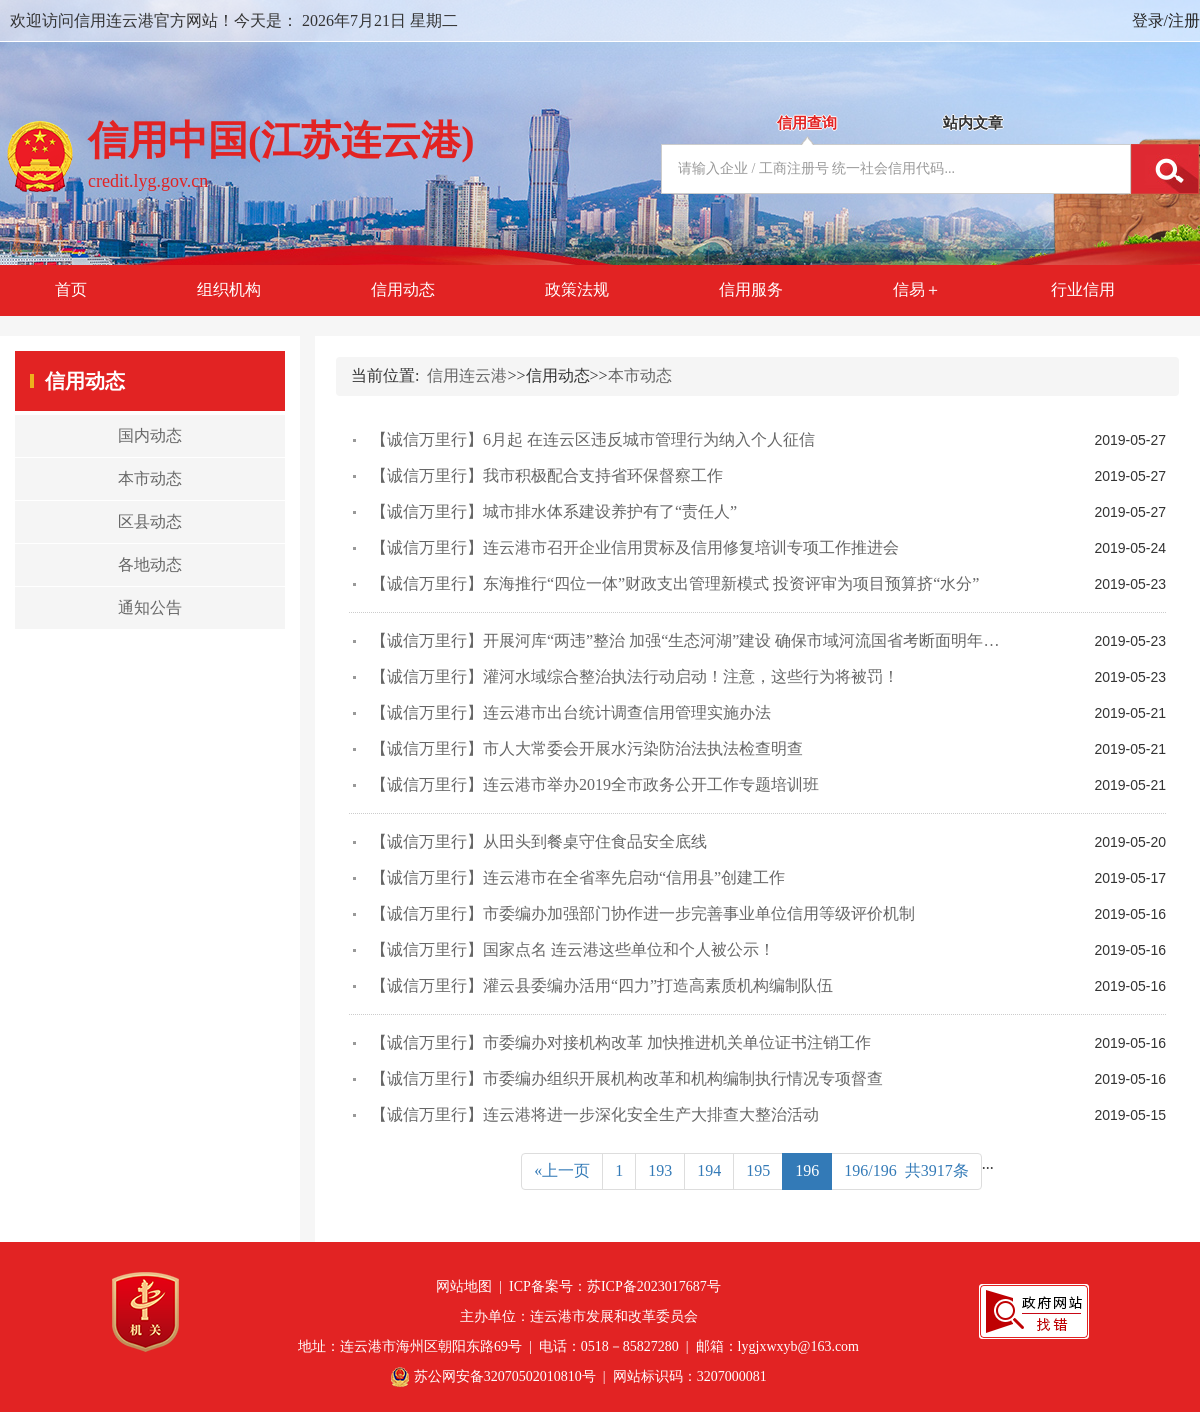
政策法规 (577, 289)
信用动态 (403, 289)
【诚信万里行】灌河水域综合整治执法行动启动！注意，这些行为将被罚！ (635, 676)
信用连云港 (467, 375)
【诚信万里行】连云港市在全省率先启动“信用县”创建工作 (578, 877)
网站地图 (464, 1286)
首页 (71, 289)
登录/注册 (1166, 20)
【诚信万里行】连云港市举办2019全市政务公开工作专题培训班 (595, 784)
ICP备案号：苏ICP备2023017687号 (615, 1286)
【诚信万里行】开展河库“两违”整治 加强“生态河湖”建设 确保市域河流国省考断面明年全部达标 (709, 640)
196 (807, 1170)
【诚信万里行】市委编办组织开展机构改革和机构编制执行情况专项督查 (627, 1078)
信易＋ (917, 289)
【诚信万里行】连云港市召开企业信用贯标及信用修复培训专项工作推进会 (635, 547)
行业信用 (1083, 289)
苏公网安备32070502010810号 (505, 1376)
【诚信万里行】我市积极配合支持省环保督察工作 (547, 475)
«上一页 (562, 1170)
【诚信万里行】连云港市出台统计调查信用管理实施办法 (571, 712)
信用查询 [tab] (807, 123)
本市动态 (640, 375)
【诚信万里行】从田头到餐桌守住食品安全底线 (539, 841)
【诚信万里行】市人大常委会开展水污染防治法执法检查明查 (587, 748)
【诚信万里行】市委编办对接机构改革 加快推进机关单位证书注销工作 (621, 1042)
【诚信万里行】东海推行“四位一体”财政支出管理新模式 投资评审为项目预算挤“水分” (675, 583)
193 (660, 1170)
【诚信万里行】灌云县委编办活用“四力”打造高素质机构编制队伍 (602, 985)
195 (758, 1170)
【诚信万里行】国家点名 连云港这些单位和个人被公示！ (573, 949)
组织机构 (229, 289)
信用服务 (751, 289)
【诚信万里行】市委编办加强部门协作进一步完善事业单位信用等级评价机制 (643, 913)
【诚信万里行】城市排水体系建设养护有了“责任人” (554, 511)
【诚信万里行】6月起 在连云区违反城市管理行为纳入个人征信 (593, 439)
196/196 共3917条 (906, 1170)
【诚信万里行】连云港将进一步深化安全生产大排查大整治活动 (595, 1114)
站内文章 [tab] (973, 123)
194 (709, 1170)
